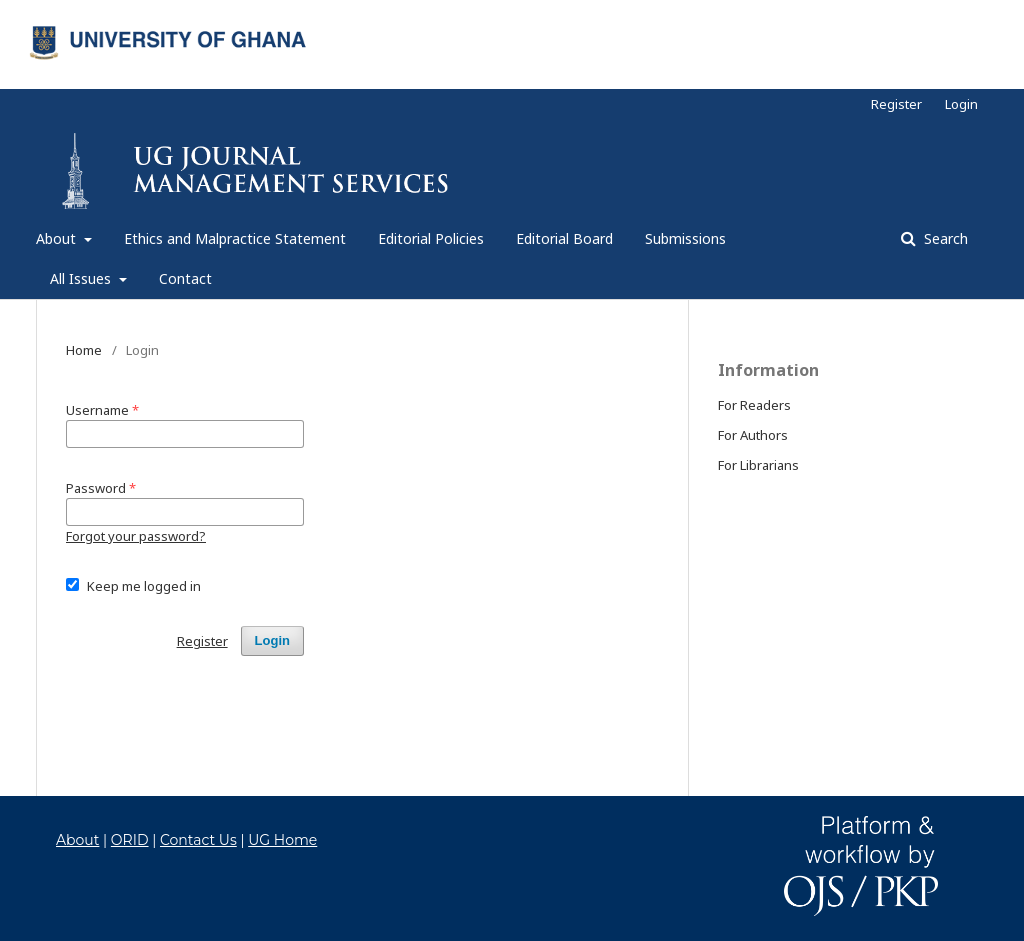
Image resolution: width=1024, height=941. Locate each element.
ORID (130, 840)
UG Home (282, 840)
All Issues (82, 278)
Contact (185, 278)
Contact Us (198, 840)
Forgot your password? (136, 536)
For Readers (754, 405)
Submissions (685, 238)
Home (84, 350)
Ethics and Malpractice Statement (235, 238)
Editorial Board (564, 238)
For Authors (753, 435)
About (58, 238)
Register (896, 104)
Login (961, 104)
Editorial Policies (431, 238)
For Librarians (758, 465)
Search (944, 238)
